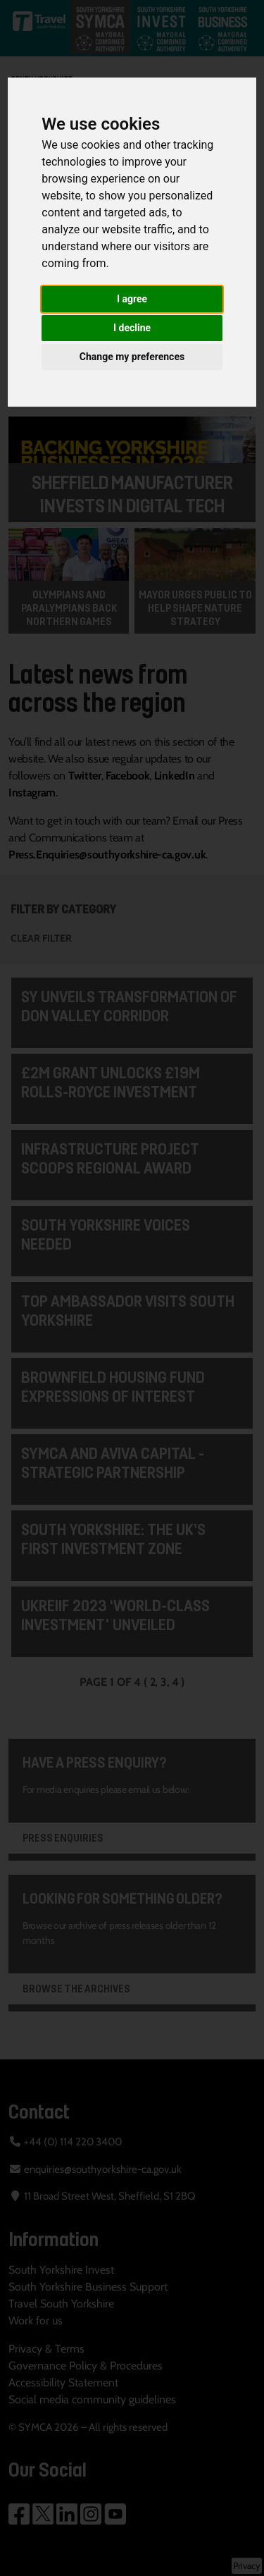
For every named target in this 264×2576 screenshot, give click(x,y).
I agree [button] (132, 298)
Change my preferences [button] (132, 356)
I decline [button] (132, 327)
